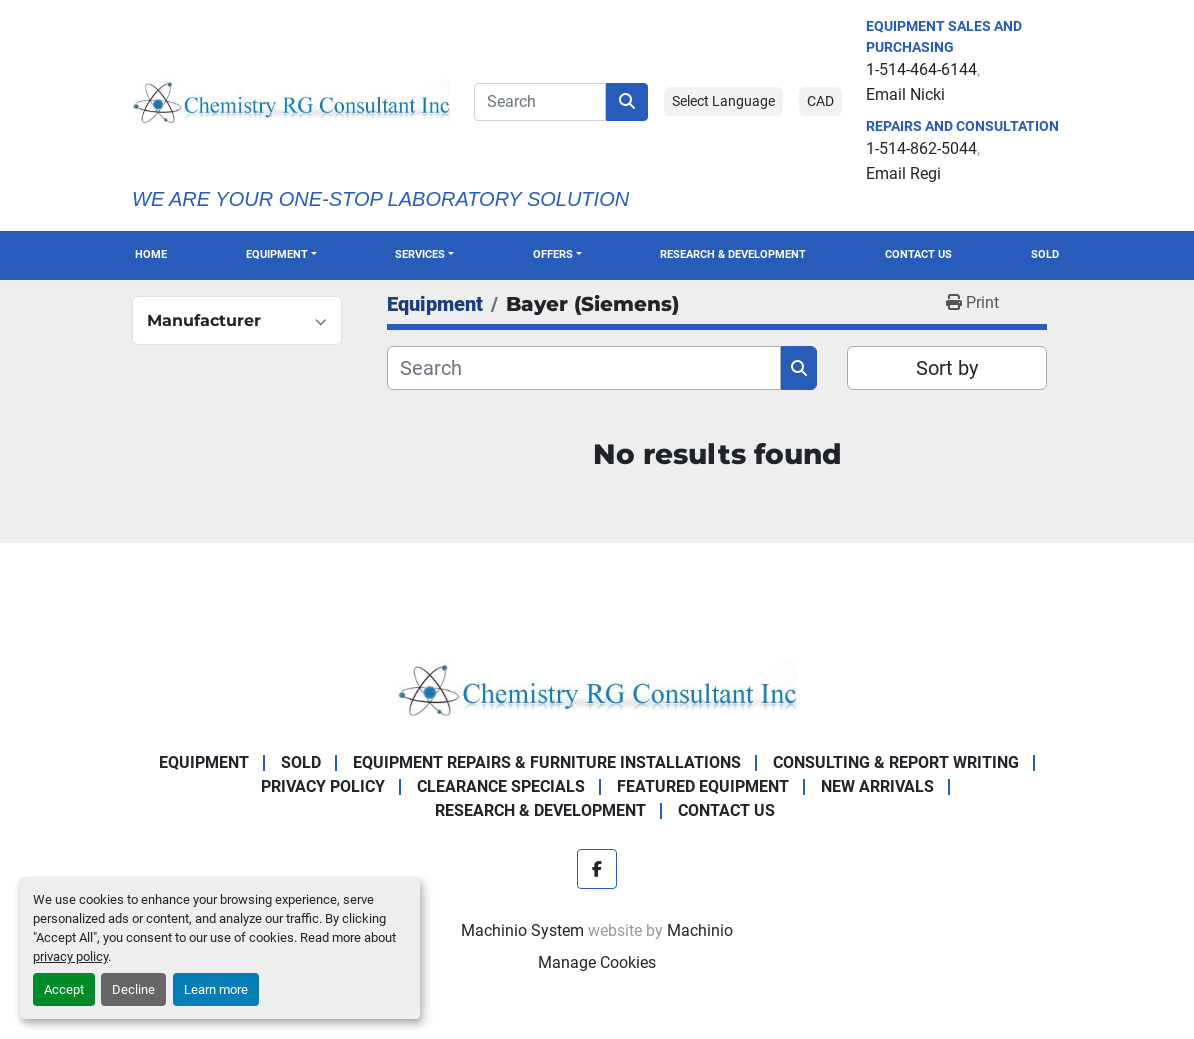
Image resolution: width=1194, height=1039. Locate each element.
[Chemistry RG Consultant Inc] (597, 687)
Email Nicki (905, 94)
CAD (820, 101)
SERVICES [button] (420, 254)
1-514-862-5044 (921, 148)
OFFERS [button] (553, 254)
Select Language (723, 101)
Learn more (216, 989)
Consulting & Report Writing (896, 762)
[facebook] (597, 869)
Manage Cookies (597, 962)
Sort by (947, 368)
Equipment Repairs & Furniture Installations (547, 762)
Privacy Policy (323, 786)
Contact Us (918, 254)
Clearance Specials (501, 786)
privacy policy (70, 956)
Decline (133, 989)
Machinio (700, 930)
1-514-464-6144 (921, 69)
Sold (1045, 254)
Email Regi (903, 173)
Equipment (277, 254)
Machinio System (522, 930)
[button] (281, 255)
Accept (64, 989)
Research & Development (733, 254)
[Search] (540, 102)
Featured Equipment (703, 786)
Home (151, 254)
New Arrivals (877, 786)
